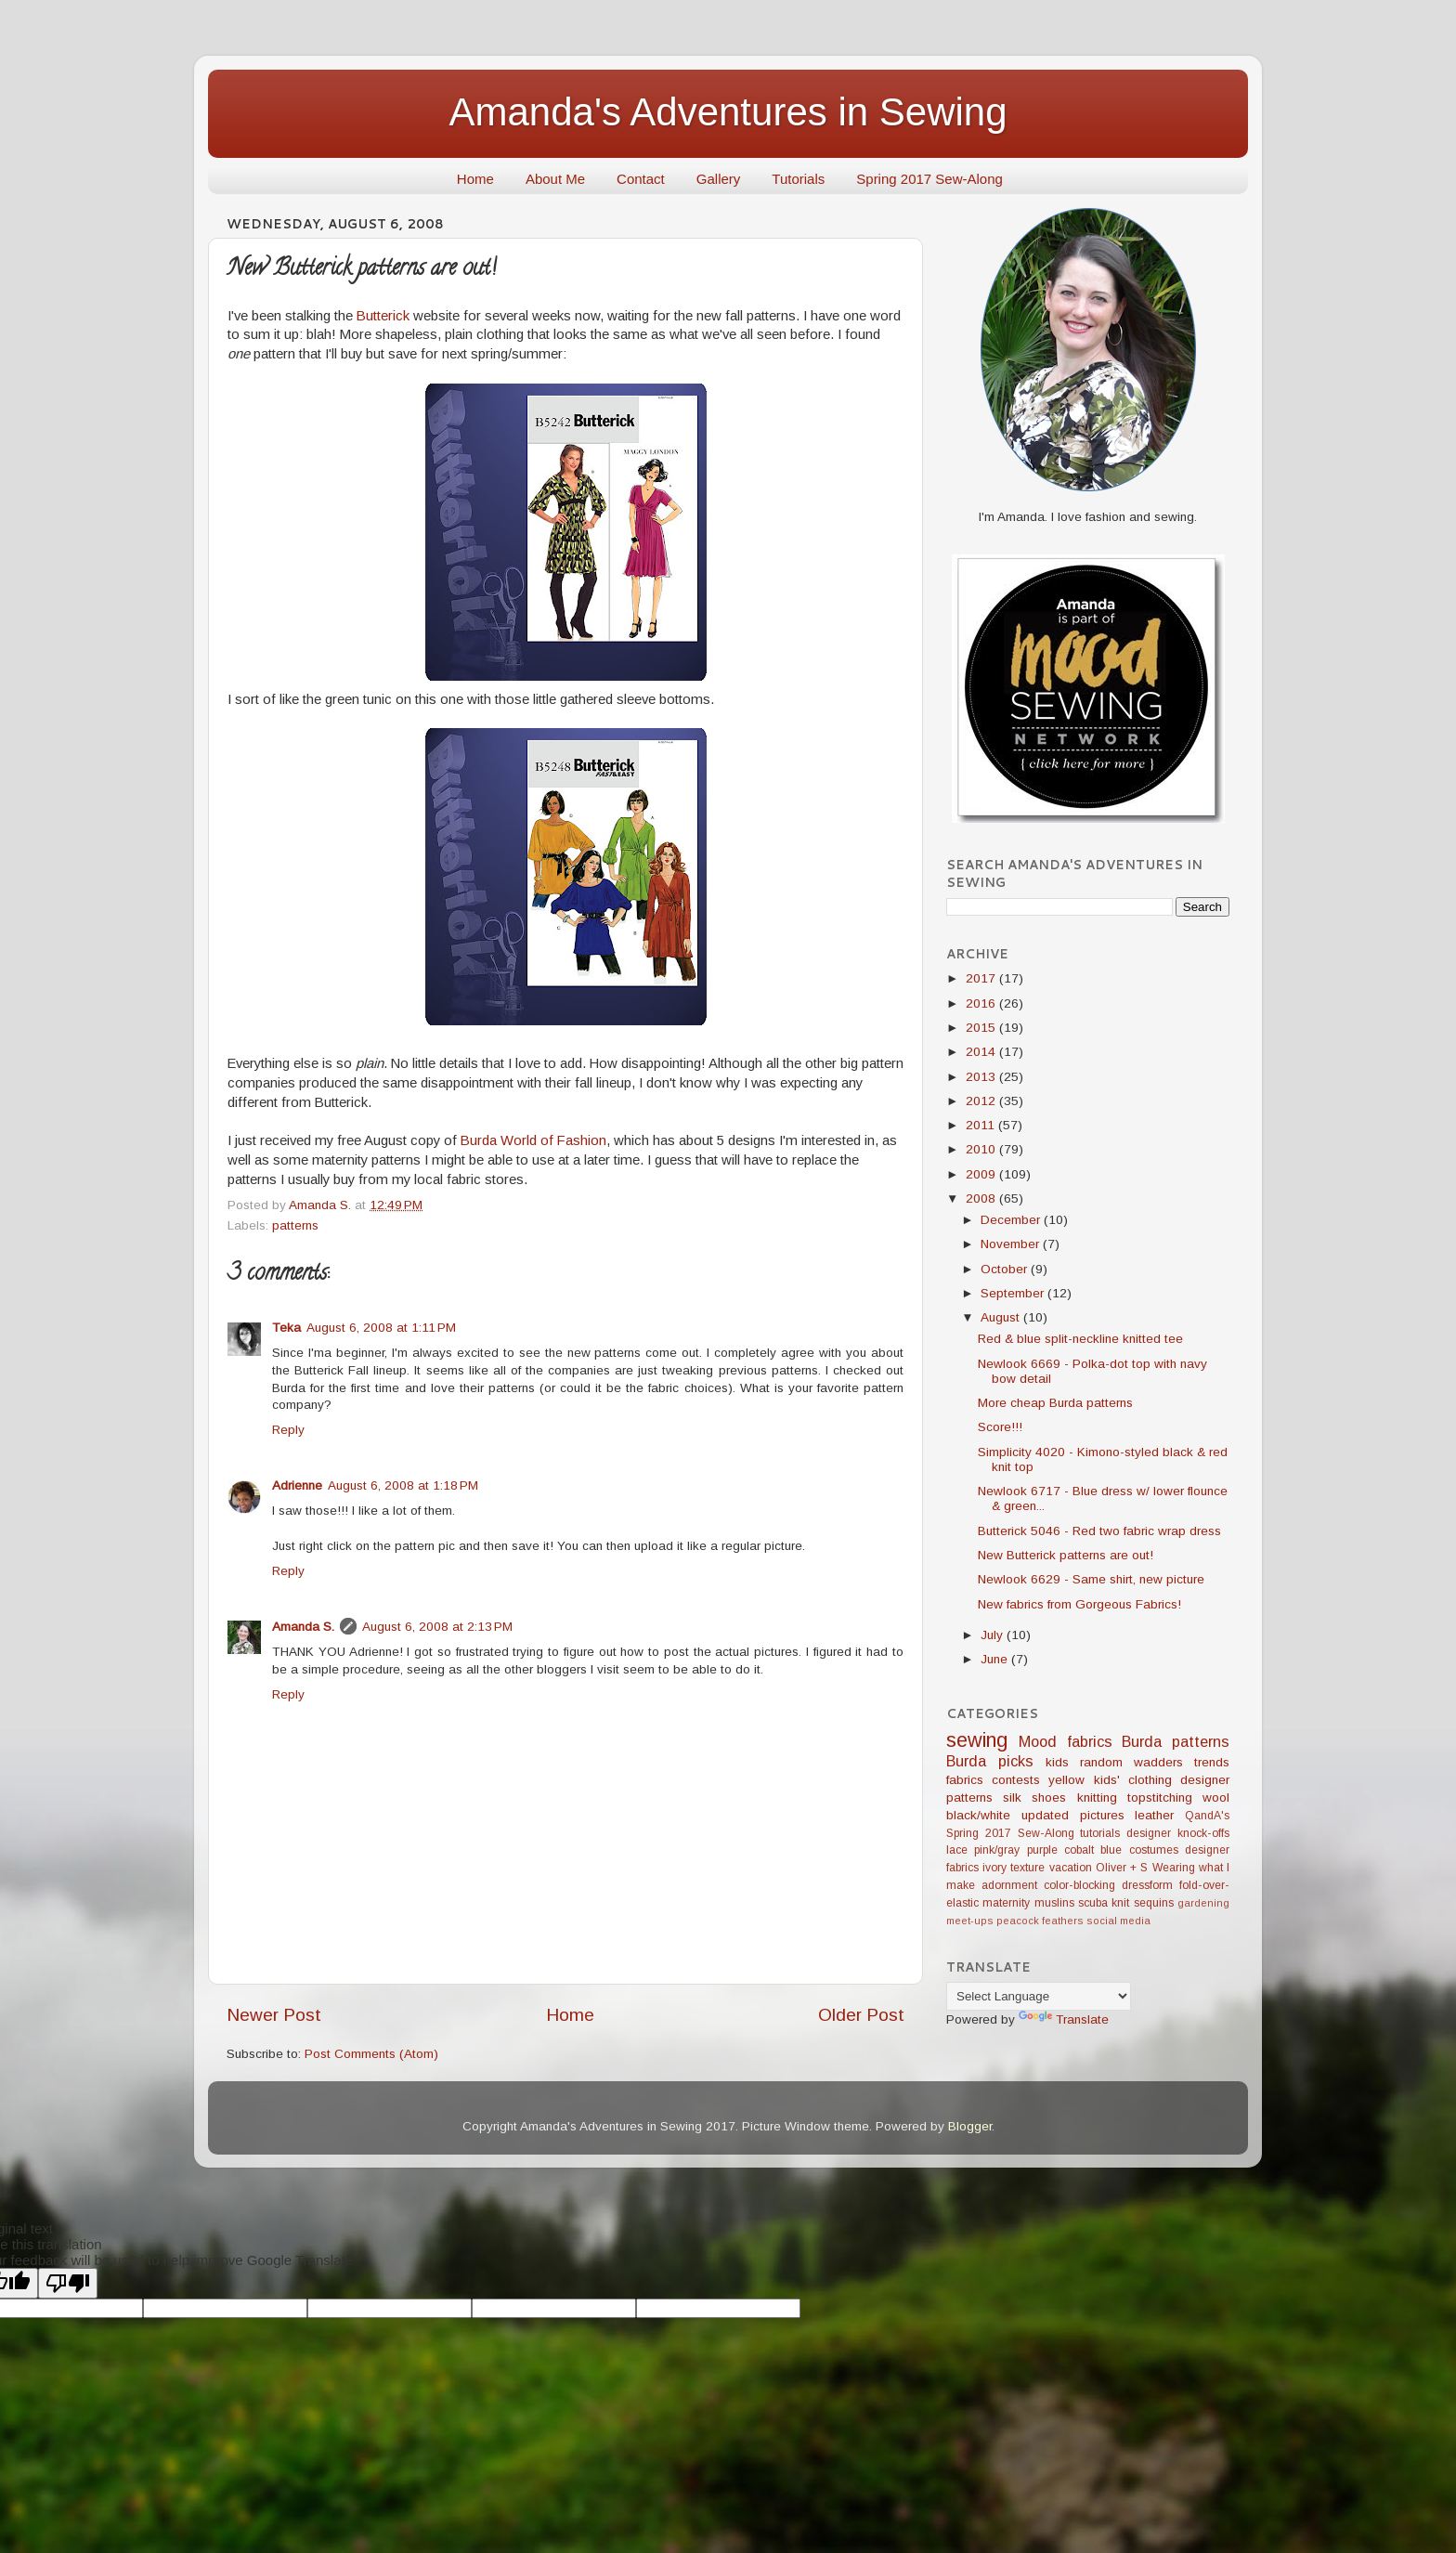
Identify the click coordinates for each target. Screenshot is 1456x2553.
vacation (1070, 1867)
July (994, 1635)
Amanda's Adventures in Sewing (727, 112)
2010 (982, 1149)
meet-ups (970, 1920)
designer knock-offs (1177, 1833)
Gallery (718, 179)
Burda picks (990, 1760)
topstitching (1159, 1797)
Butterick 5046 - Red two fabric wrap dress (1099, 1531)
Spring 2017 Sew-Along (929, 179)
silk (1012, 1797)
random (1101, 1762)
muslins (1054, 1902)
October (1006, 1269)
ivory (994, 1867)
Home (475, 179)
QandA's (1207, 1815)
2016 (982, 1003)
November (1012, 1244)
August (1002, 1317)
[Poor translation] (68, 2283)
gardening (1203, 1902)
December (1012, 1220)
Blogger (970, 2126)
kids (1057, 1762)
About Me (555, 179)
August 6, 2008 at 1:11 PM (381, 1328)
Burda (1142, 1741)
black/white (978, 1815)
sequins (1154, 1902)
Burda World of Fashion (533, 1140)
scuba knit (1103, 1902)
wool (1215, 1797)
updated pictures (1072, 1815)
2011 (982, 1125)
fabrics (964, 1780)
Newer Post (274, 2015)
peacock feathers (1040, 1920)
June (996, 1659)
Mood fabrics (1065, 1741)
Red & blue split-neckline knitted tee (1080, 1339)
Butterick (383, 315)
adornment (1009, 1885)
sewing (977, 1740)
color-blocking (1079, 1885)
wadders (1158, 1762)
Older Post (861, 2015)
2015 (982, 1028)
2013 (982, 1077)
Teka (286, 1328)
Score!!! (1000, 1427)
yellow (1066, 1780)
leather (1154, 1815)
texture (1027, 1867)
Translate (1064, 2019)
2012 (982, 1101)
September (1014, 1293)
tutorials (1100, 1833)
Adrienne (297, 1485)
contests (1016, 1780)
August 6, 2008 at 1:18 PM (403, 1485)
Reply (288, 1430)
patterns (295, 1225)
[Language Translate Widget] (1038, 1996)
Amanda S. (303, 1627)
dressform (1147, 1885)
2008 (982, 1198)
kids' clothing (1133, 1780)
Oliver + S (1122, 1867)
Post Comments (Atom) (371, 2054)
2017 (982, 978)
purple (1042, 1849)
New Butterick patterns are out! (1065, 1555)
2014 (982, 1052)
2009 (982, 1174)
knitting (1097, 1797)
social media (1118, 1920)
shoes (1049, 1797)
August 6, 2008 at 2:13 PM (437, 1627)
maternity (1006, 1902)
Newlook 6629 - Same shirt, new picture (1091, 1579)
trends (1211, 1762)
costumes (1153, 1849)
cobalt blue (1093, 1849)
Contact (641, 179)
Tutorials (798, 179)
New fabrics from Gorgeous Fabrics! (1079, 1604)
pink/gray (997, 1849)
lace (957, 1849)
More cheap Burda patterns (1055, 1403)
